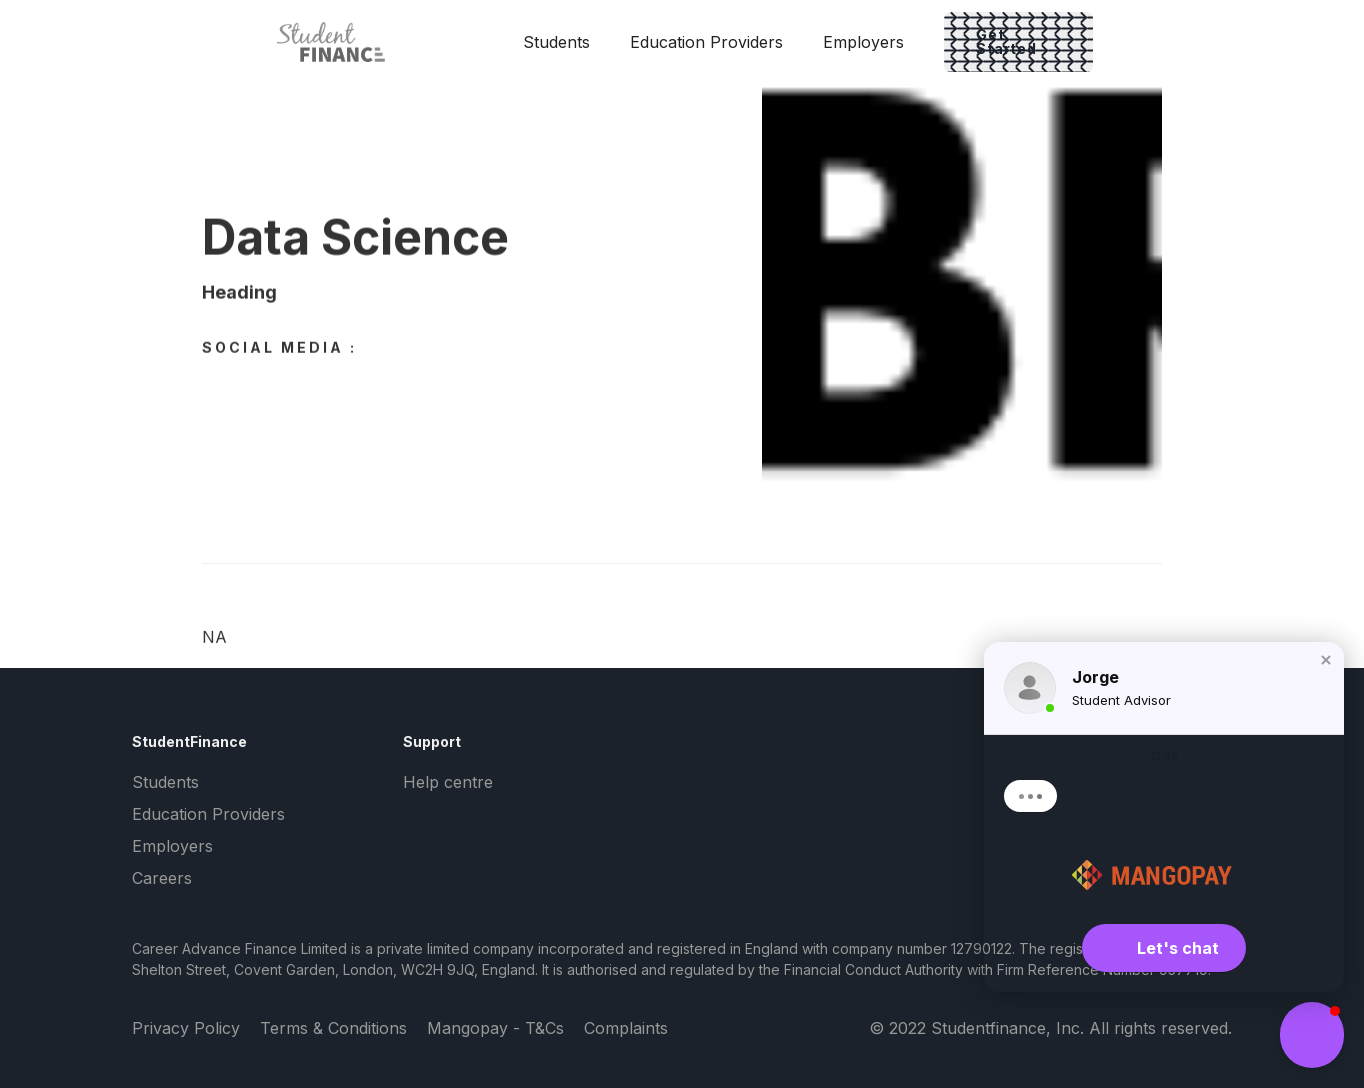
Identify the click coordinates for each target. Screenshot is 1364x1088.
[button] (1326, 660)
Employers (863, 42)
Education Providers (706, 42)
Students (556, 42)
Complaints (626, 1028)
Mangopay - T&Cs (495, 1028)
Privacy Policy (186, 1028)
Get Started (1006, 41)
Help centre (448, 782)
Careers (162, 878)
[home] (346, 42)
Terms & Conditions (333, 1028)
